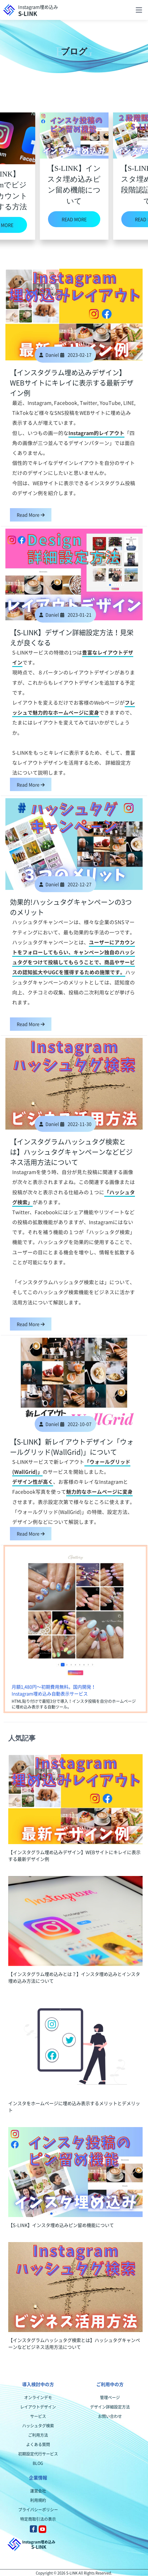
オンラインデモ (38, 2397)
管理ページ (110, 2397)
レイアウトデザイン (38, 2406)
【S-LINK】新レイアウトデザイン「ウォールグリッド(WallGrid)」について (72, 1446)
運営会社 (38, 2490)
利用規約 (38, 2500)
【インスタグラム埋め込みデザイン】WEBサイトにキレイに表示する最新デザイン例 (72, 382)
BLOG (38, 2463)
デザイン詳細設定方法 (110, 2406)
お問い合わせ (110, 2416)
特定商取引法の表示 (38, 2519)
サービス (38, 2416)
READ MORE (74, 219)
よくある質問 (38, 2444)
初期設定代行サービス (38, 2453)
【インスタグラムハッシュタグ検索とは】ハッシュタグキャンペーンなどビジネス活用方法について (71, 1151)
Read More (31, 514)
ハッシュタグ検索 (38, 2425)
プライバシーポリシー (38, 2509)
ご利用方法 (38, 2435)
